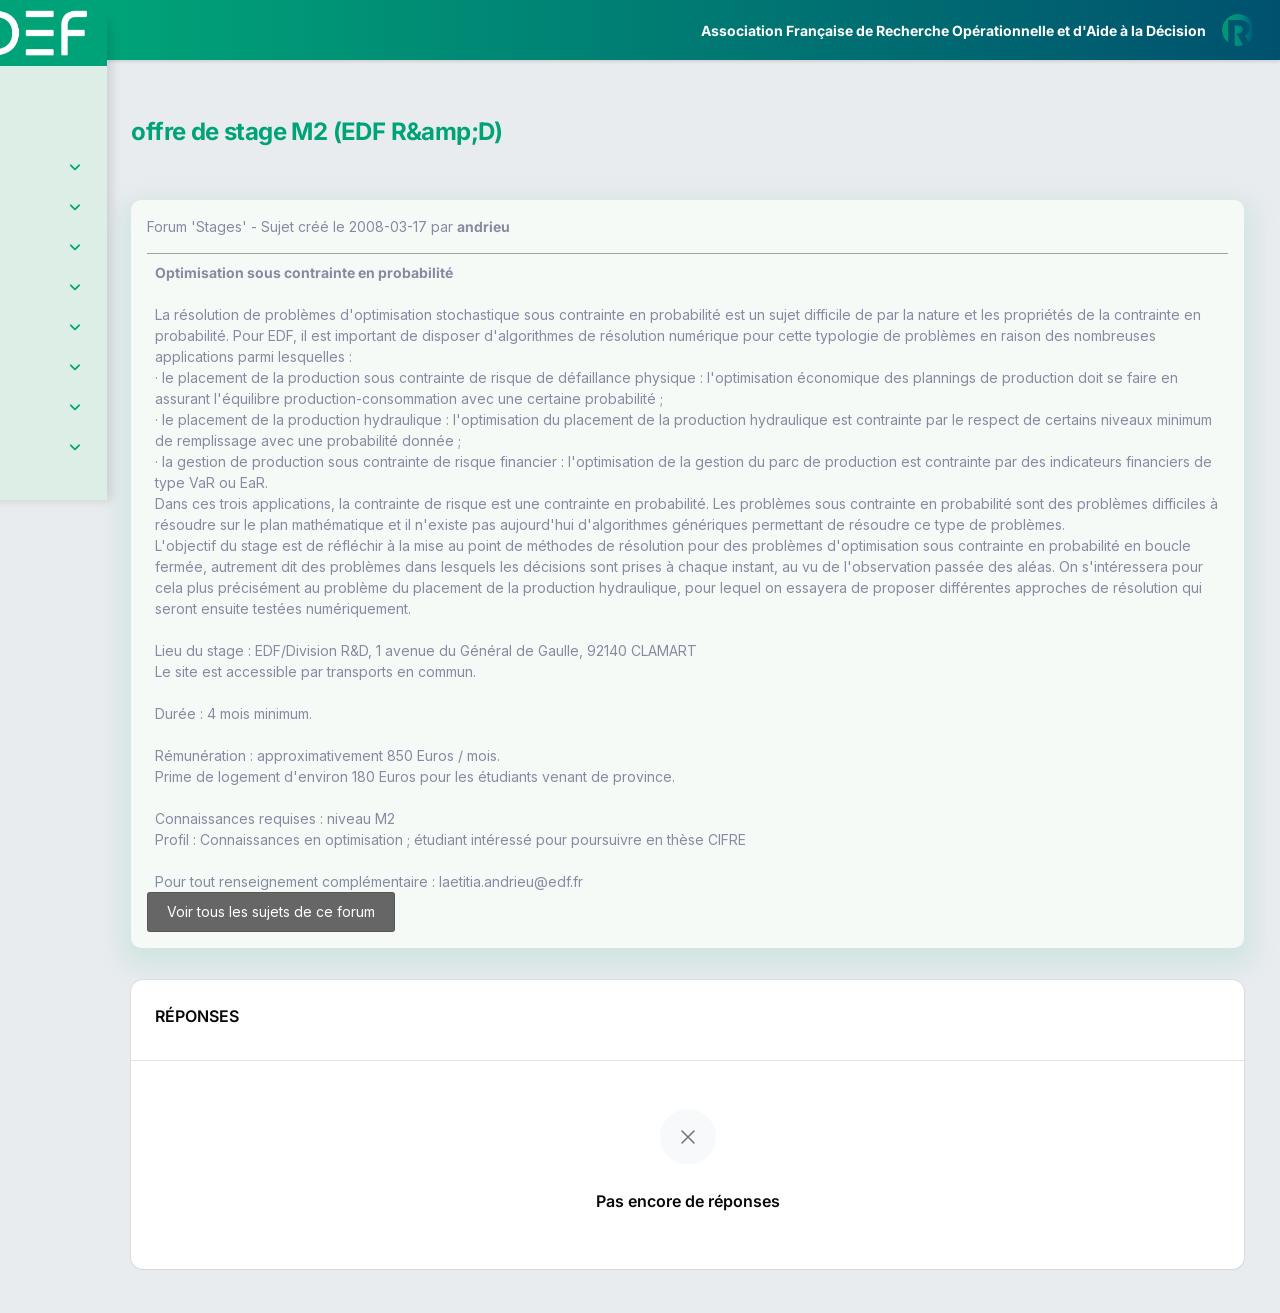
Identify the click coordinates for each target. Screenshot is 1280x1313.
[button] (29, 592)
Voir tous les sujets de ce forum (413, 941)
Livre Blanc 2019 (101, 739)
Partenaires (81, 460)
